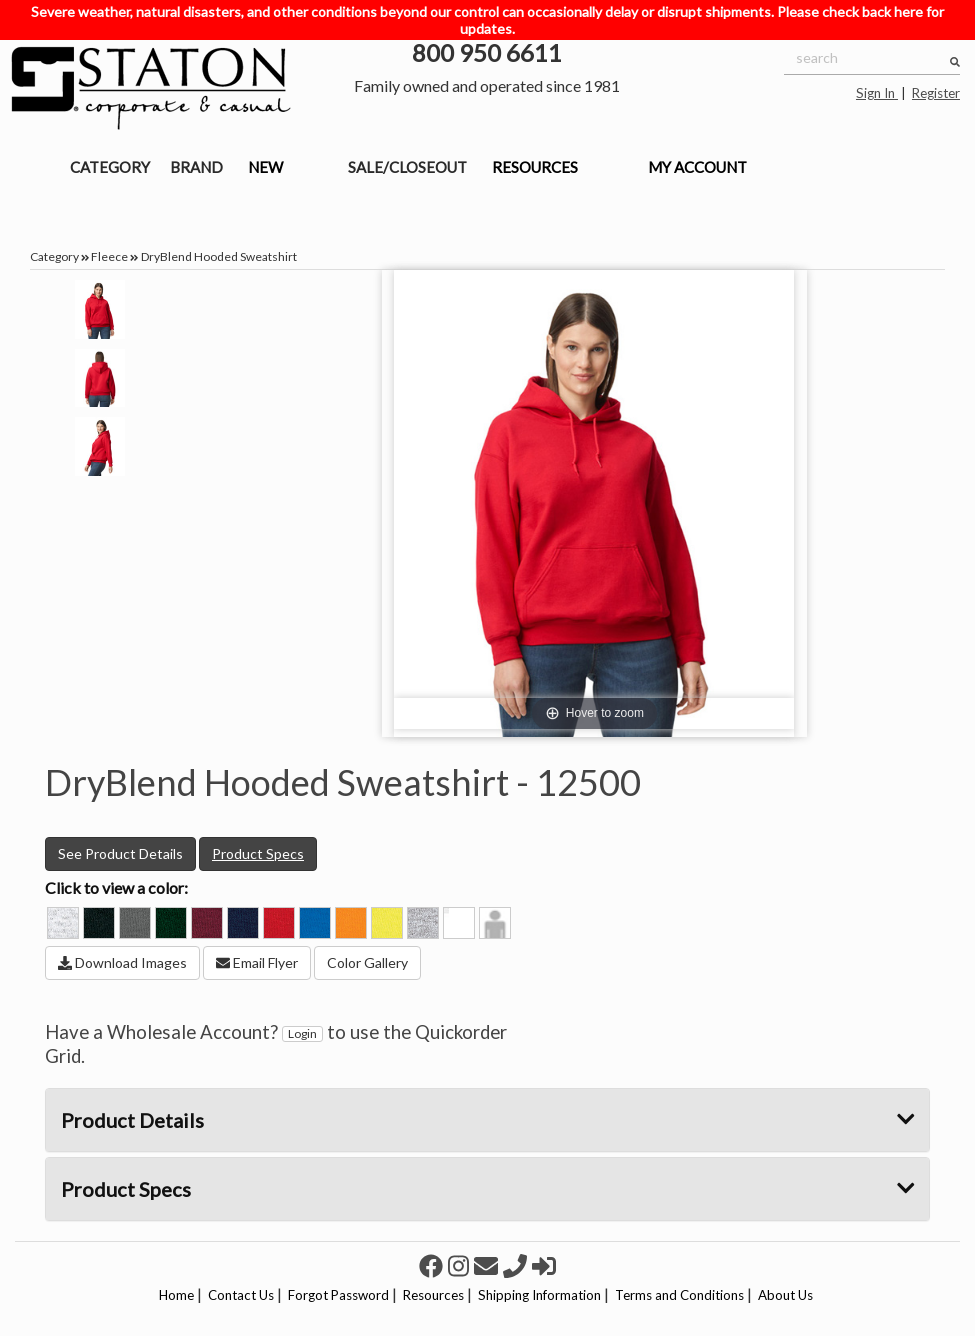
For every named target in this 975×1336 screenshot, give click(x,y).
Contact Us (241, 1295)
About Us (785, 1295)
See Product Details (120, 853)
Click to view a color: (116, 887)
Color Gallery (367, 962)
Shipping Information (539, 1295)
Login (302, 1033)
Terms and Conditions (679, 1295)
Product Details (487, 1120)
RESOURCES (535, 167)
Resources (433, 1295)
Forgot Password (338, 1295)
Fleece (109, 256)
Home (176, 1295)
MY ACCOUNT (697, 167)
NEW (265, 167)
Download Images (122, 962)
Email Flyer (257, 962)
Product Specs (258, 853)
